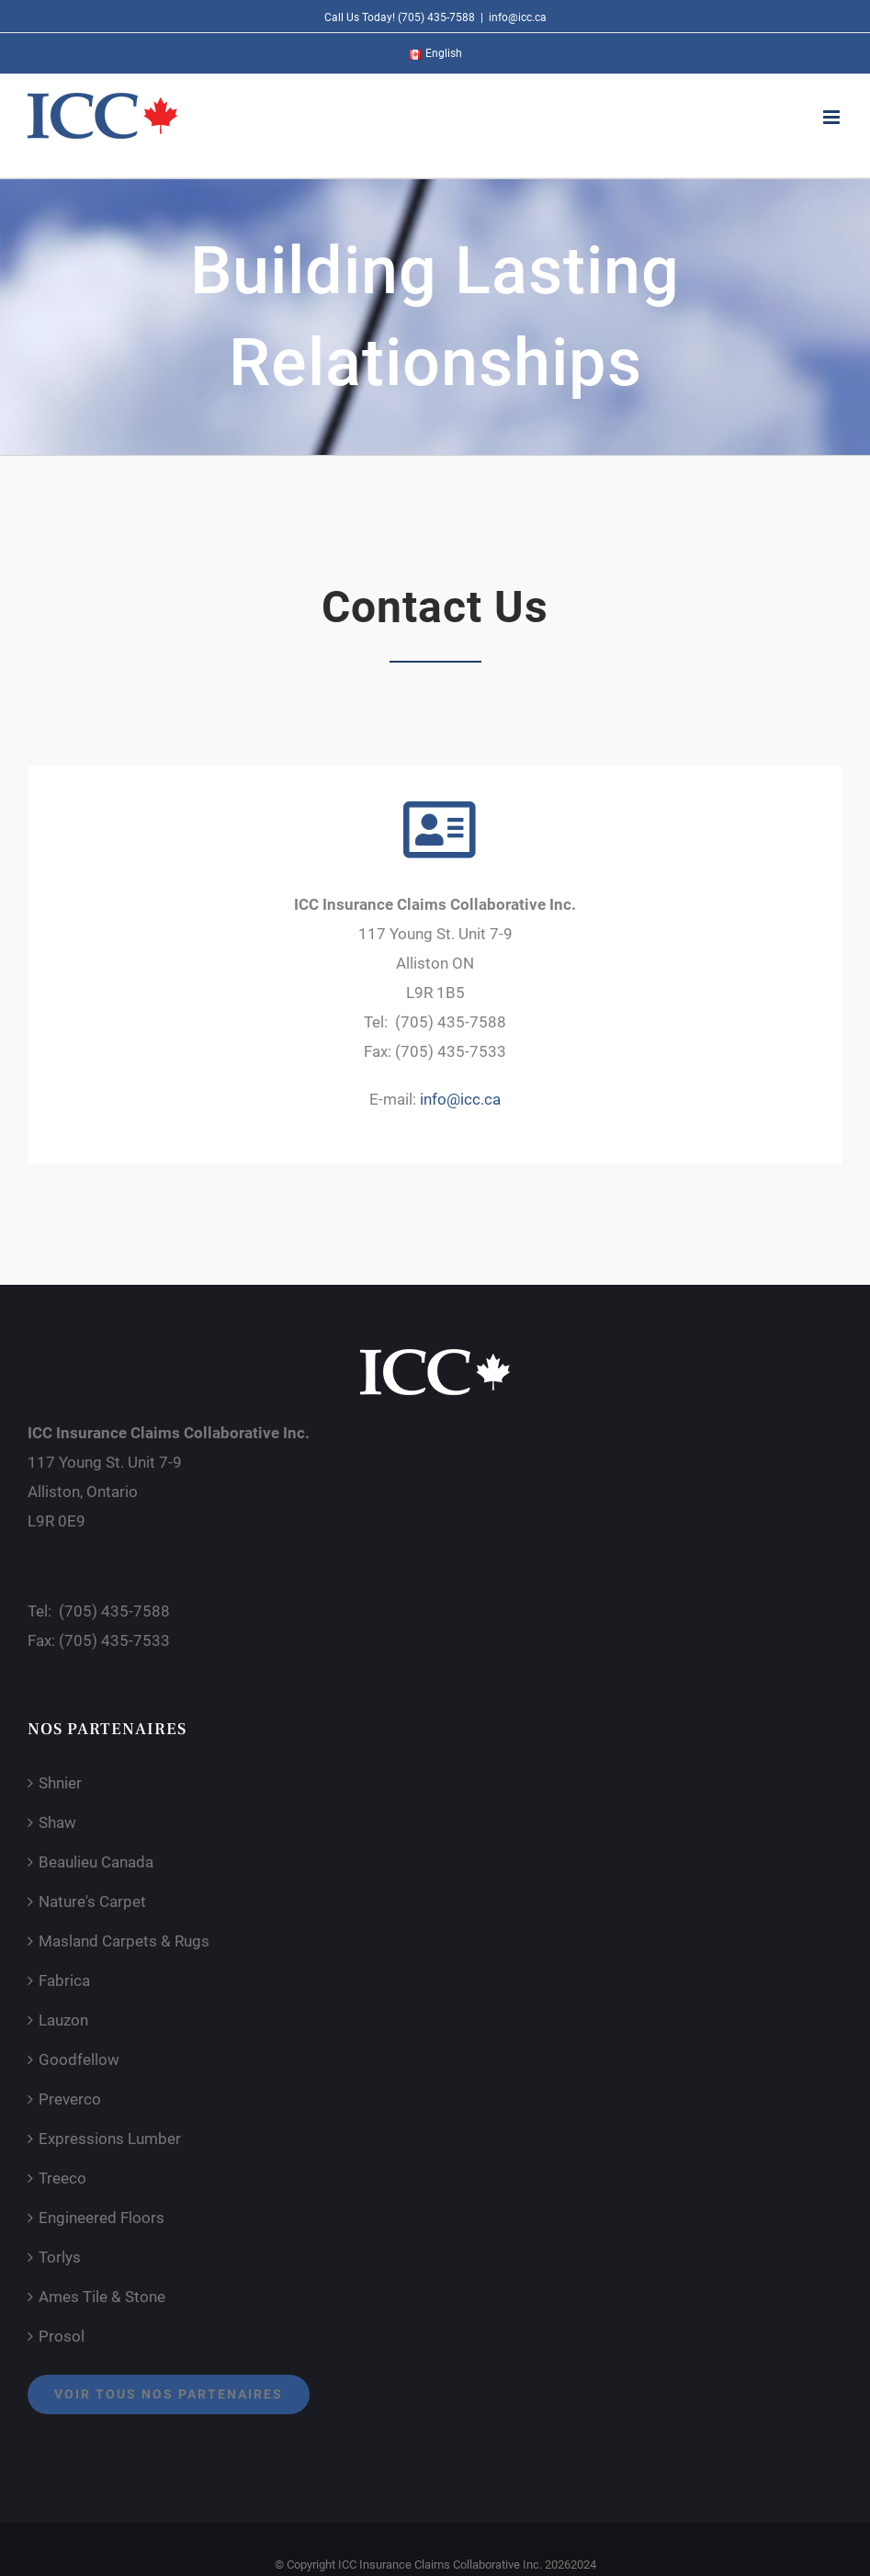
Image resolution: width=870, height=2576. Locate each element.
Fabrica (64, 1980)
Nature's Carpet (92, 1901)
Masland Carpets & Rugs (124, 1941)
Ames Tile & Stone (102, 2296)
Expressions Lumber (110, 2138)
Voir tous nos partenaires (168, 2394)
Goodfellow (79, 2059)
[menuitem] (435, 53)
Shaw (57, 1822)
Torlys (60, 2257)
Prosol (62, 2336)
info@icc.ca (518, 17)
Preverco (70, 2099)
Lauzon (63, 2020)
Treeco (62, 2178)
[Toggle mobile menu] (832, 117)
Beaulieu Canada (96, 1862)
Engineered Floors (101, 2217)
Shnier (60, 1783)
